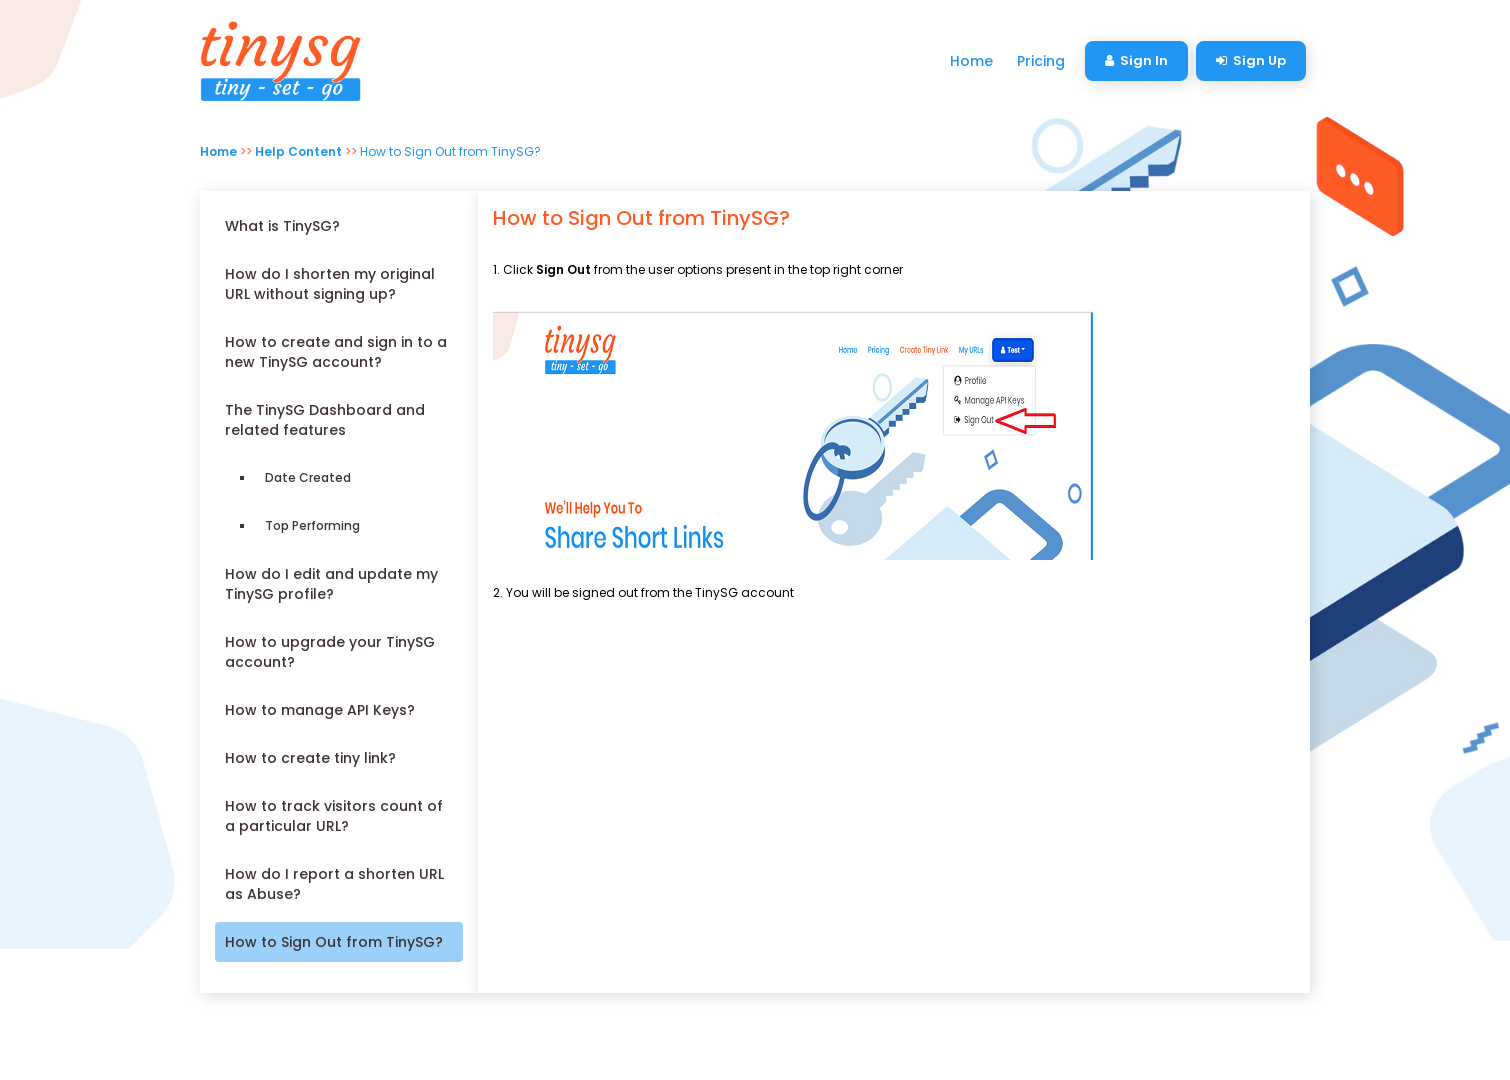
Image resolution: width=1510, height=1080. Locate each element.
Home (971, 61)
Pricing (1041, 61)
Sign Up (1251, 60)
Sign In (1136, 60)
